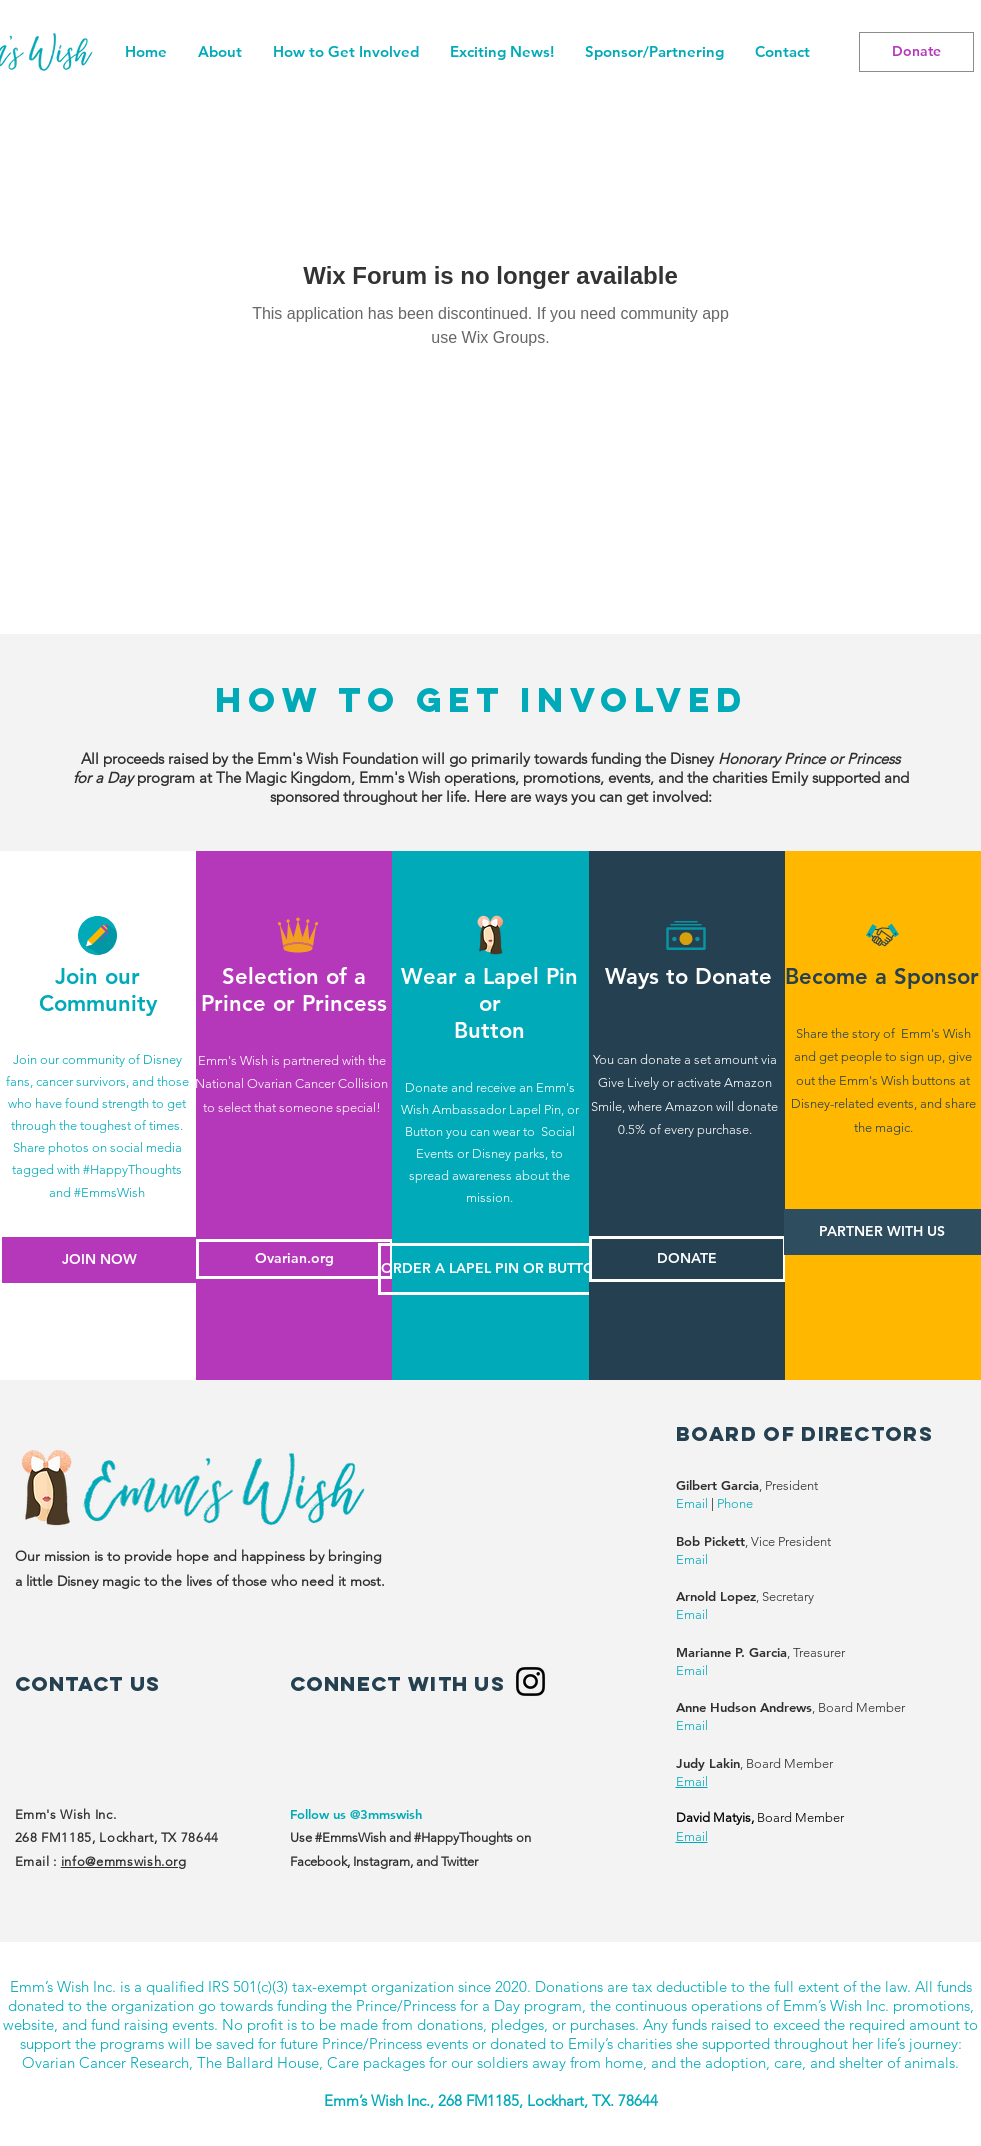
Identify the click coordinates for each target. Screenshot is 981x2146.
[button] (345, 51)
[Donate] (916, 52)
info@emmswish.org (124, 1861)
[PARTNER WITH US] (882, 1232)
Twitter (459, 1861)
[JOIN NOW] (99, 1260)
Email (692, 1503)
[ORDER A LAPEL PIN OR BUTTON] (493, 1269)
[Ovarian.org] (294, 1259)
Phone (735, 1503)
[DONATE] (687, 1259)
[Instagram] (530, 1681)
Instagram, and (397, 1861)
